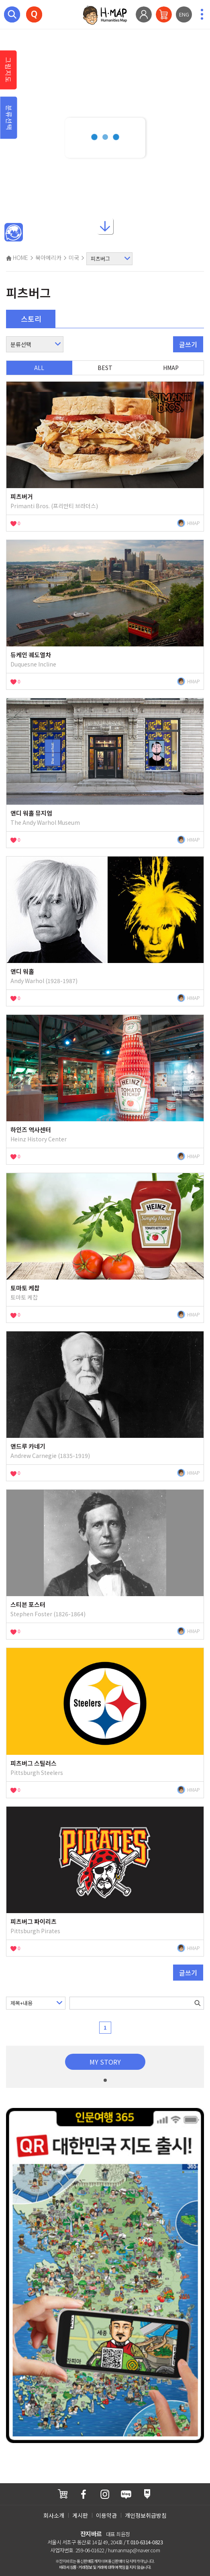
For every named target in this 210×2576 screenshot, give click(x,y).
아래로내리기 (105, 229)
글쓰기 (188, 344)
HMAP (171, 368)
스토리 (31, 318)
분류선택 (9, 118)
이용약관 (106, 2515)
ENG (184, 14)
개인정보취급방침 (146, 2515)
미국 (74, 258)
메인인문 (13, 232)
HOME (17, 258)
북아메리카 (48, 258)
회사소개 (53, 2515)
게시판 (80, 2515)
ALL (39, 368)
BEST (105, 368)
